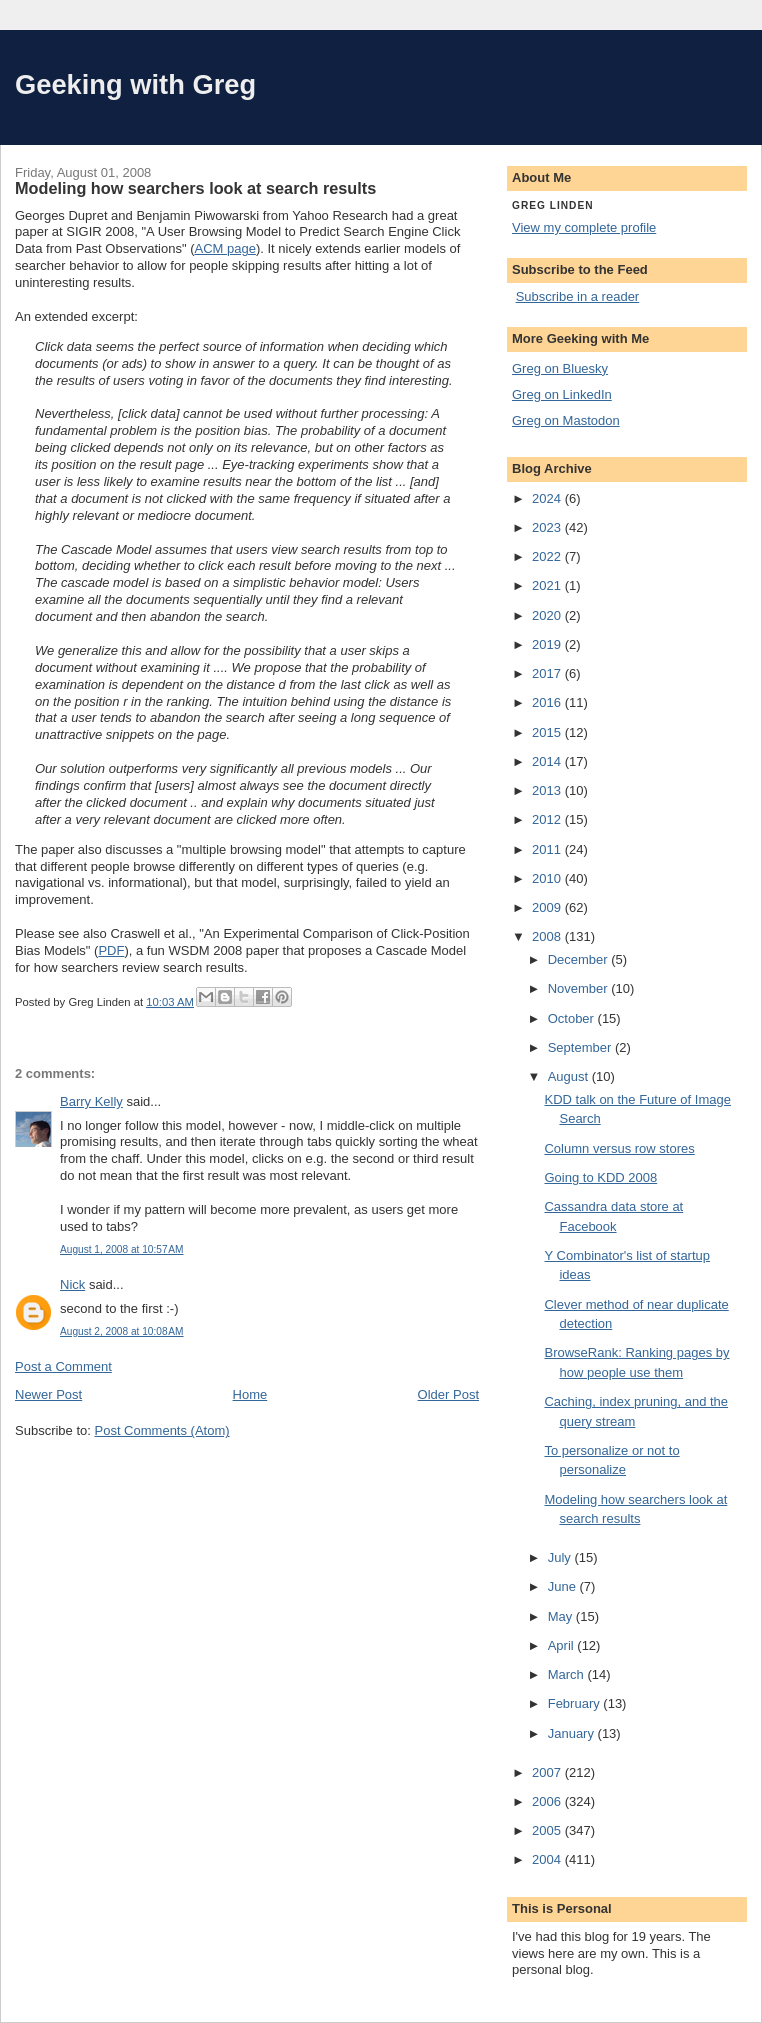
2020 (548, 615)
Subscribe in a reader (578, 296)
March (568, 1674)
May (562, 1616)
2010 (548, 878)
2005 (548, 1830)
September (581, 1047)
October (573, 1018)
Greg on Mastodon (566, 420)
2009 (548, 907)
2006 (548, 1801)
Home (250, 1394)
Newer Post (48, 1394)
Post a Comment (63, 1366)
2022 (548, 556)
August (570, 1076)
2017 (548, 673)
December (580, 959)
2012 (548, 819)
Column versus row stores (619, 1148)
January (573, 1733)
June (564, 1586)
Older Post (448, 1394)
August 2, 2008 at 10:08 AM (122, 1331)
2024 (548, 498)
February (576, 1703)
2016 (548, 702)
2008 (548, 936)
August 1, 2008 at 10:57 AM (122, 1249)
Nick (72, 1284)
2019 (548, 644)
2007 (548, 1772)
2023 (548, 527)
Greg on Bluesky (560, 368)
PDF (111, 950)
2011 (548, 849)
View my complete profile (584, 227)
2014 (548, 761)
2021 (548, 585)
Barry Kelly (91, 1101)
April (563, 1645)
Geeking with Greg (135, 84)
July (561, 1557)
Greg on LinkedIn (562, 394)
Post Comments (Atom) (162, 1430)
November (580, 988)
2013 (548, 790)
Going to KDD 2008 (600, 1177)
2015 (548, 732)
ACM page (224, 248)
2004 (548, 1859)
